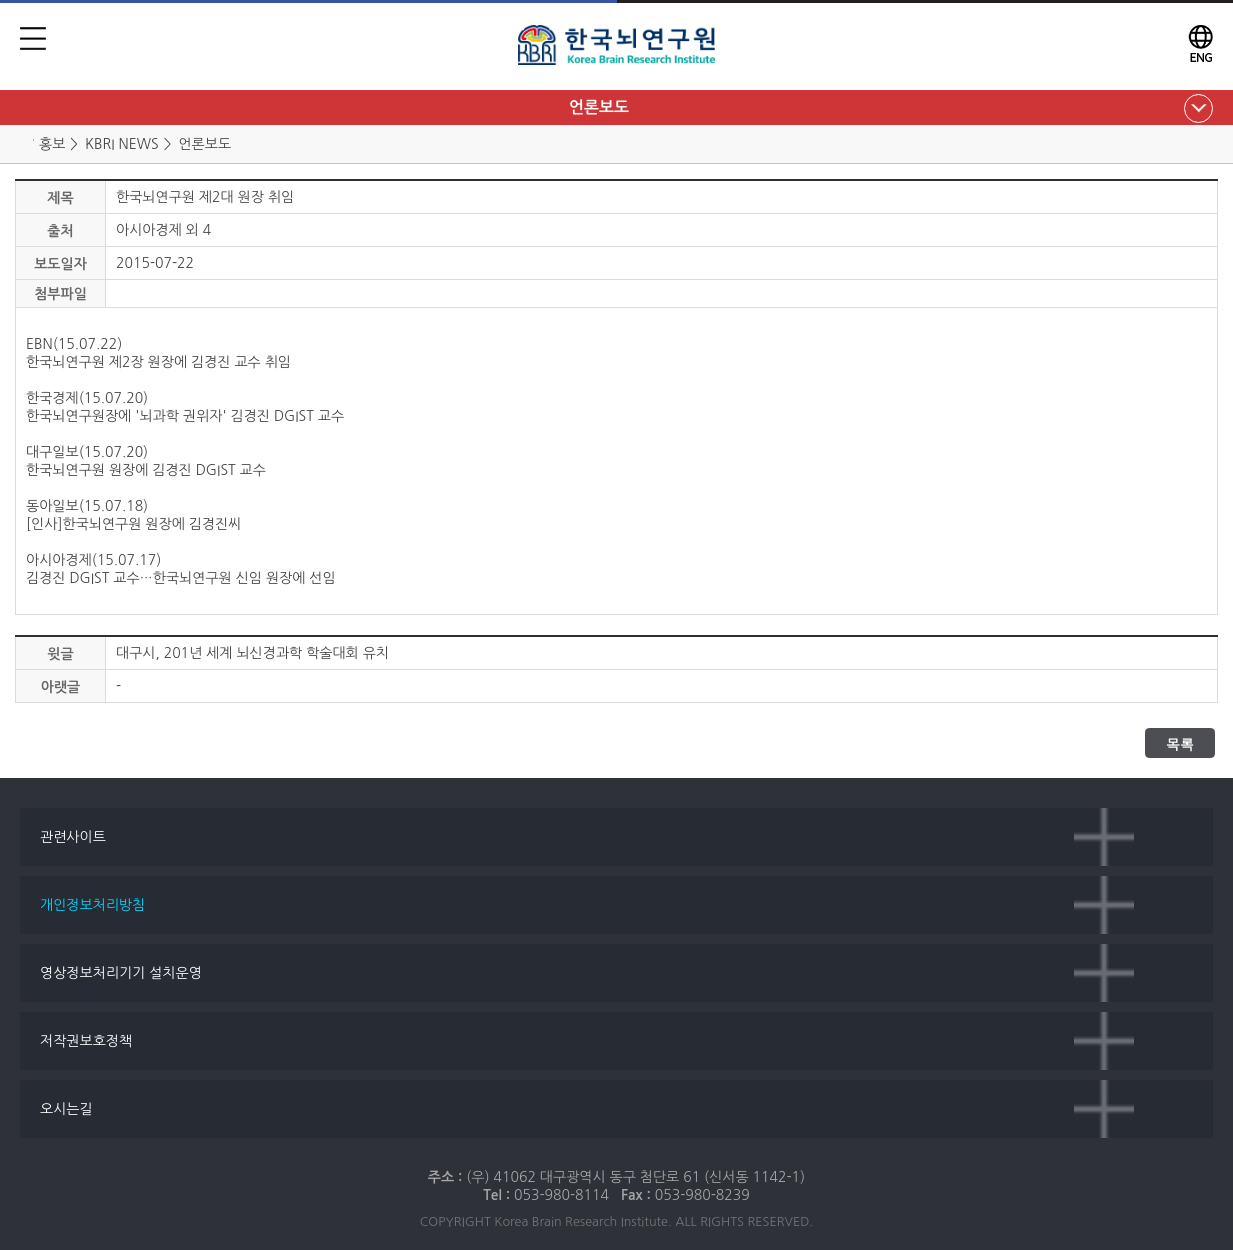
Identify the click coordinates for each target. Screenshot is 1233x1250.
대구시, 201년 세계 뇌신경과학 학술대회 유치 (252, 653)
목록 (1180, 744)
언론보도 (599, 107)
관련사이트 (73, 837)
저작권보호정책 (86, 1041)
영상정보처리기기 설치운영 (121, 973)
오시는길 (66, 1109)
